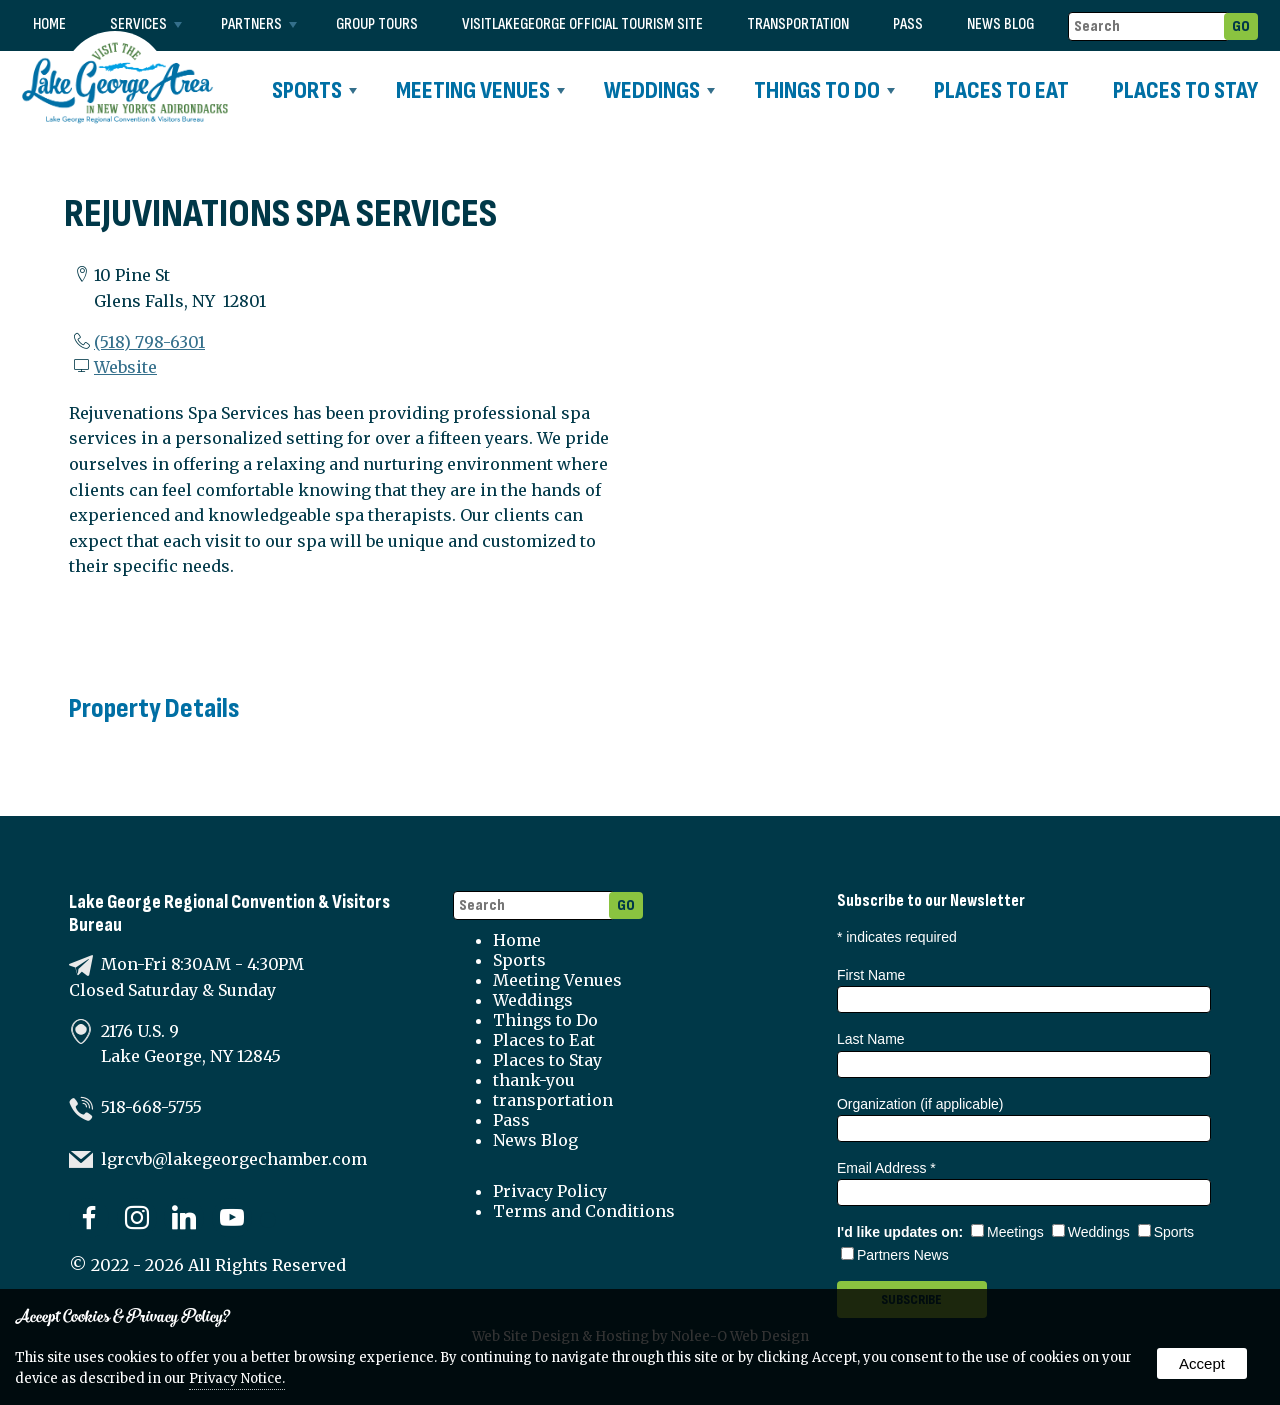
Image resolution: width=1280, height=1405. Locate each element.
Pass (908, 24)
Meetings (1007, 1232)
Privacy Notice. (237, 1378)
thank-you (534, 1080)
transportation (798, 24)
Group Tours (377, 24)
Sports (314, 90)
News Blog (1000, 24)
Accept (1202, 1363)
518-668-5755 (151, 1107)
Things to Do (824, 90)
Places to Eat (1001, 90)
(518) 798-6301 (149, 342)
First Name (871, 975)
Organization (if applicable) (920, 1104)
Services (146, 24)
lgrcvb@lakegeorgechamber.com (234, 1159)
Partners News (895, 1255)
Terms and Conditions (584, 1211)
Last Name (871, 1039)
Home (49, 24)
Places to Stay (1185, 90)
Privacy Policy (550, 1191)
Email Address (886, 1168)
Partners (259, 24)
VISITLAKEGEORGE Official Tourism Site (582, 24)
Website (125, 367)
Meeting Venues (480, 90)
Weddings (659, 90)
